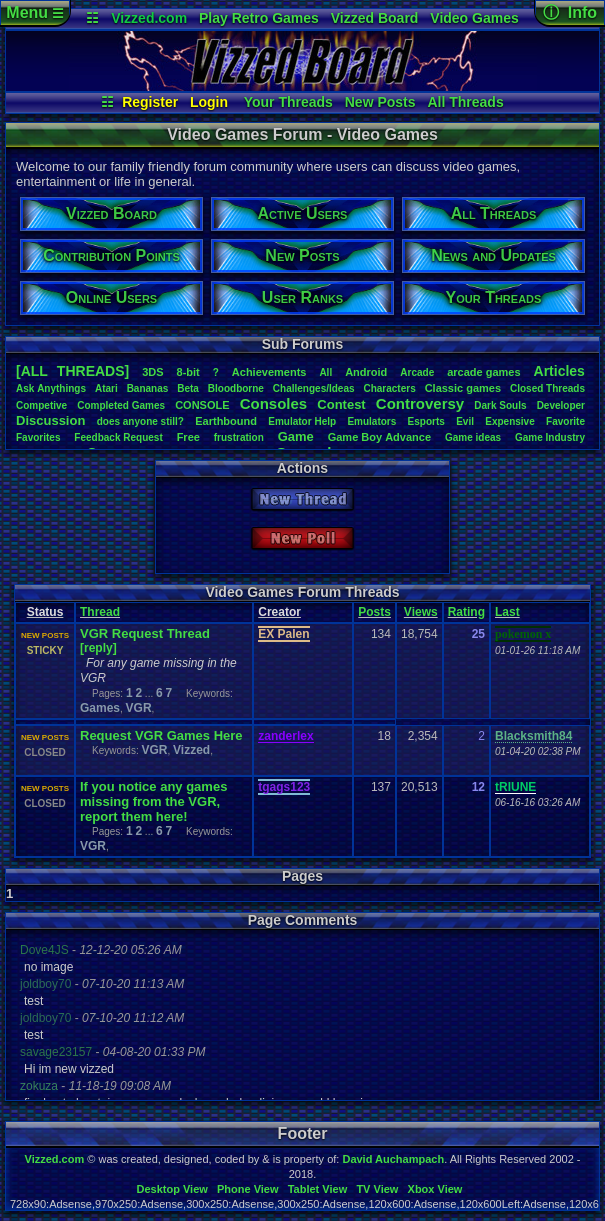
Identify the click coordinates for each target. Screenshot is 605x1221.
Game (296, 436)
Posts (374, 612)
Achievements (269, 372)
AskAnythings (51, 388)
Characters (389, 388)
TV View (377, 1189)
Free (188, 437)
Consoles (274, 403)
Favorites (38, 437)
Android (366, 372)
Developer (561, 405)
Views (421, 612)
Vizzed (191, 750)
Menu (34, 12)
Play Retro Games (259, 18)
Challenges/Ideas (314, 388)
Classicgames (463, 388)
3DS (152, 372)
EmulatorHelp (302, 421)
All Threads (465, 102)
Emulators (371, 421)
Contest (341, 404)
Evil (465, 421)
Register (150, 102)
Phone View (248, 1189)
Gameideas (473, 437)
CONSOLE (202, 405)
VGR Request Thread (145, 633)
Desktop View (171, 1189)
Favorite (565, 421)
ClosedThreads (547, 388)
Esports (426, 421)
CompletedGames (121, 405)
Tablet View (318, 1189)
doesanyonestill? (140, 421)
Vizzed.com (149, 18)
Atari (106, 388)
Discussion (50, 420)
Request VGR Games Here (161, 735)
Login (209, 102)
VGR (139, 708)
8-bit (188, 372)
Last (507, 612)
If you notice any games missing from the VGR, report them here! (153, 801)
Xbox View (435, 1189)
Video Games (474, 18)
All (325, 372)
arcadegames (483, 372)
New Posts (380, 102)
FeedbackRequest (118, 437)
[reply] (98, 648)
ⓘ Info (570, 12)
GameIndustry (550, 437)
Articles (559, 371)
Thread (100, 612)
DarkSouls (500, 405)
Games (100, 708)
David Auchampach (393, 1159)
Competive (41, 405)
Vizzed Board (375, 18)
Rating (466, 612)
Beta (188, 388)
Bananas (148, 388)
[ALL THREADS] (72, 371)
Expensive (509, 421)
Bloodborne (236, 388)
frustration (239, 437)
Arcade (417, 372)
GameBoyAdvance (379, 437)
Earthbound (226, 421)
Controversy (420, 403)
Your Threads (288, 102)
